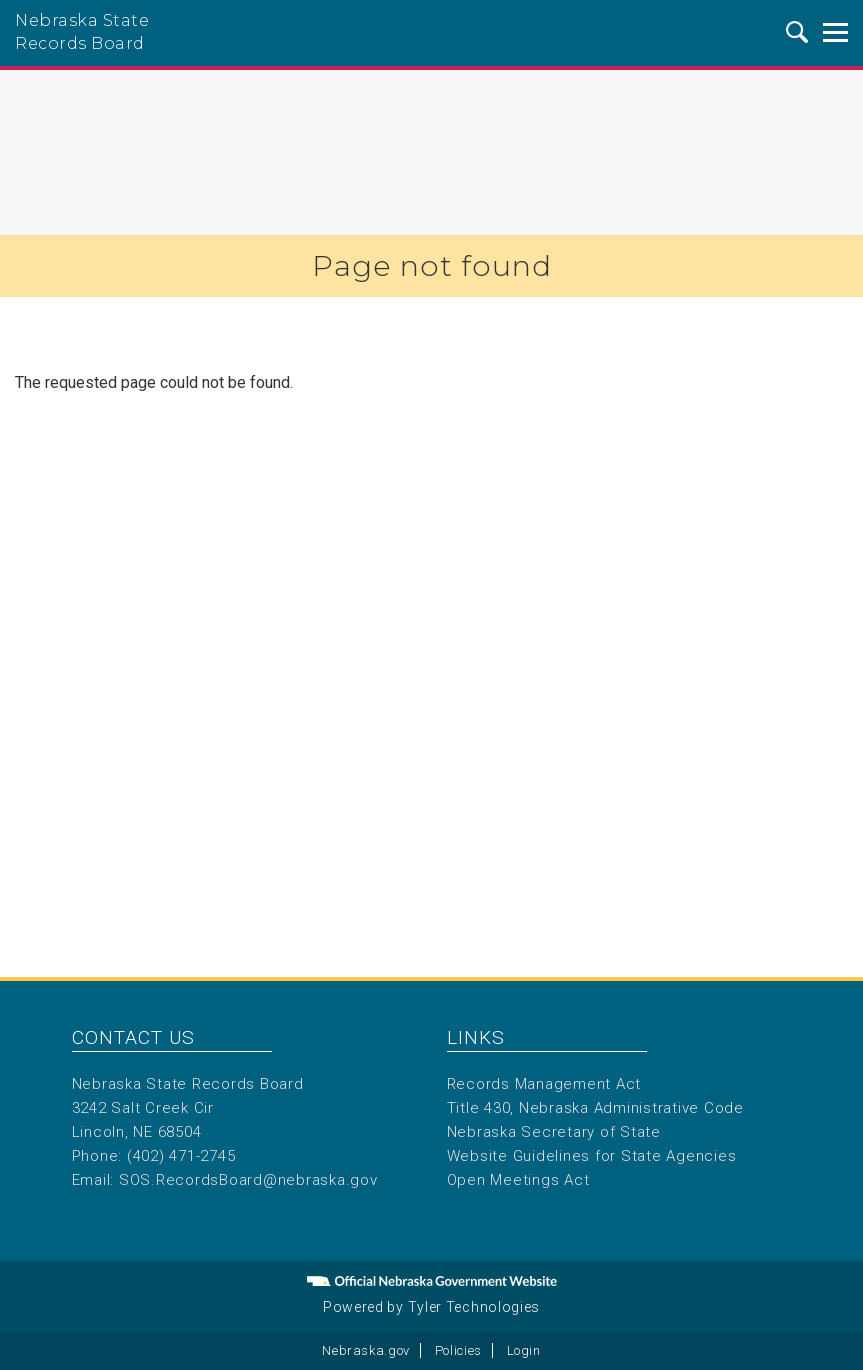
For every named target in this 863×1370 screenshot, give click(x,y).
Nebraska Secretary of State (554, 1132)
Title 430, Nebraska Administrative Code (595, 1108)
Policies (458, 1350)
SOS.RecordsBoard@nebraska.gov (248, 1180)
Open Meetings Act (518, 1180)
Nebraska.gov (366, 1350)
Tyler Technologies (474, 1307)
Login (524, 1350)
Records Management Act (544, 1084)
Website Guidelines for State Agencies (592, 1156)
